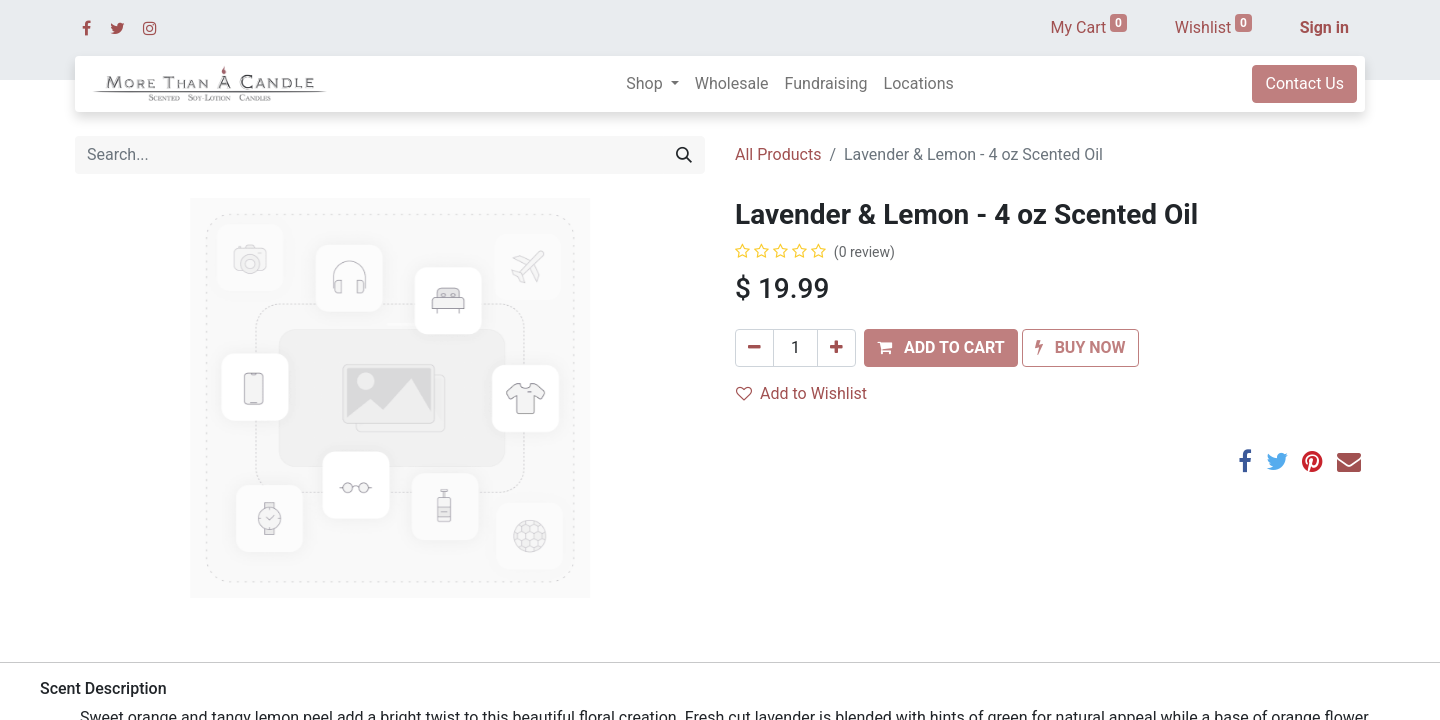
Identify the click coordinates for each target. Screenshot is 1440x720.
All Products (778, 154)
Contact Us (1304, 83)
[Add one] (836, 348)
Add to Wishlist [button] (801, 393)
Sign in (1324, 27)
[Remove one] (754, 348)
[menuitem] (732, 84)
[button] (941, 348)
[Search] (684, 155)
